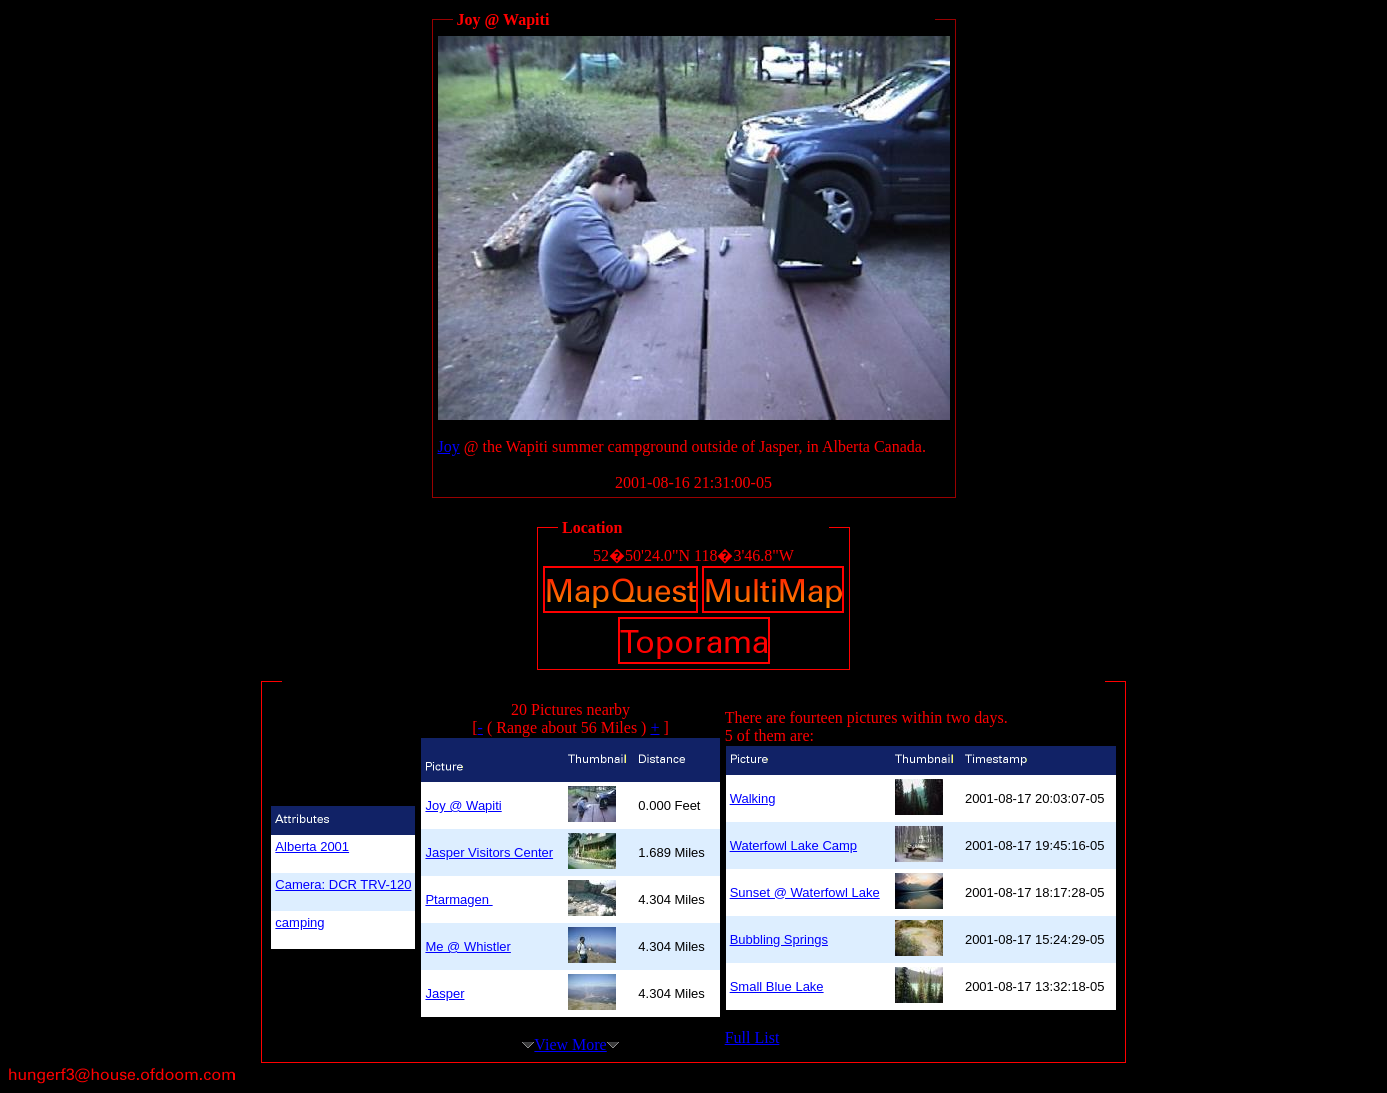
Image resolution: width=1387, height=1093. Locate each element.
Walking (753, 798)
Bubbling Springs (779, 939)
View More (570, 1044)
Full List (752, 1037)
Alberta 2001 (312, 846)
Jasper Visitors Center (489, 852)
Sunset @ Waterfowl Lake (805, 892)
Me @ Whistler (467, 946)
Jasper (444, 993)
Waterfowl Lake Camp (793, 845)
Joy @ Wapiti (463, 805)
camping (299, 922)
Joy (449, 446)
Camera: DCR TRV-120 (343, 884)
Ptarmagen (458, 899)
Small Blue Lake (777, 986)
